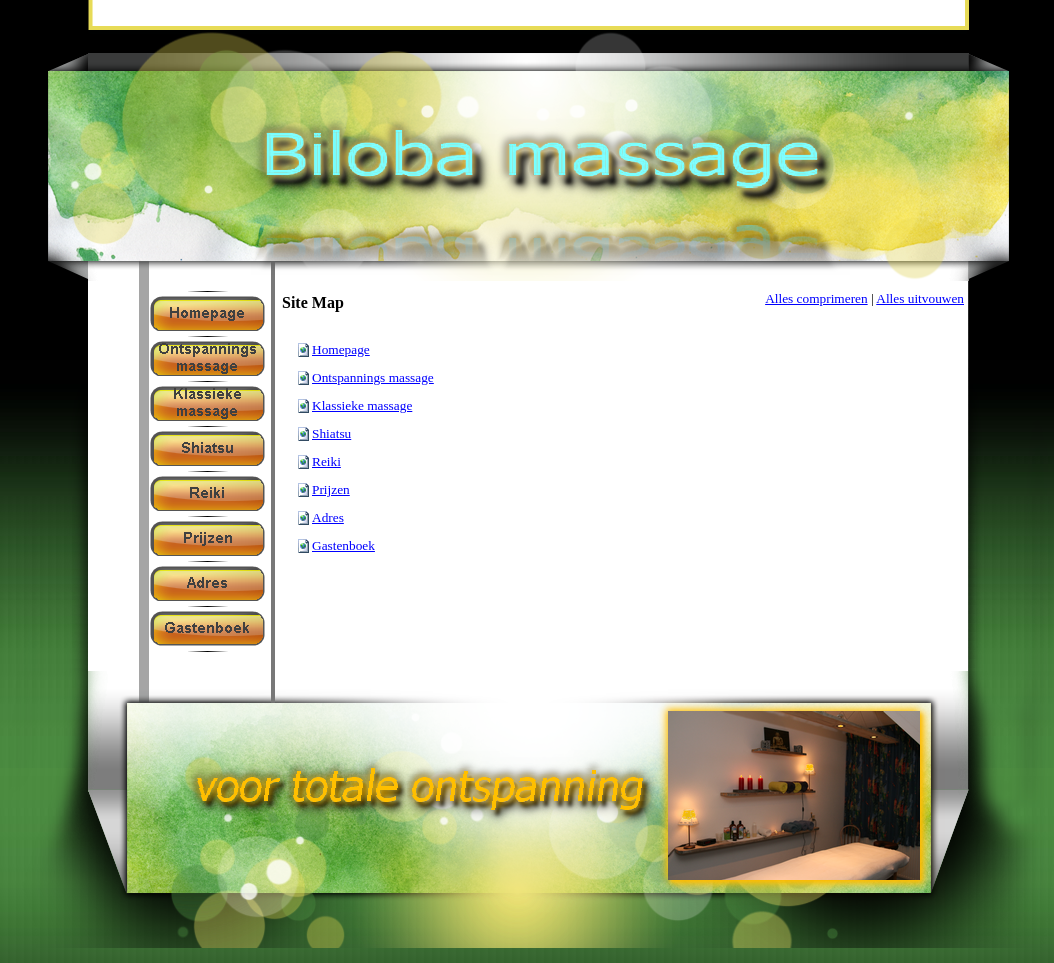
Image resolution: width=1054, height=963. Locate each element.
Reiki (326, 461)
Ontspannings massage (373, 377)
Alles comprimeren (816, 298)
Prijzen (331, 489)
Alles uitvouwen (920, 298)
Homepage (341, 349)
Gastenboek (343, 545)
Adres (328, 517)
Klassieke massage (362, 405)
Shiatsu (331, 433)
